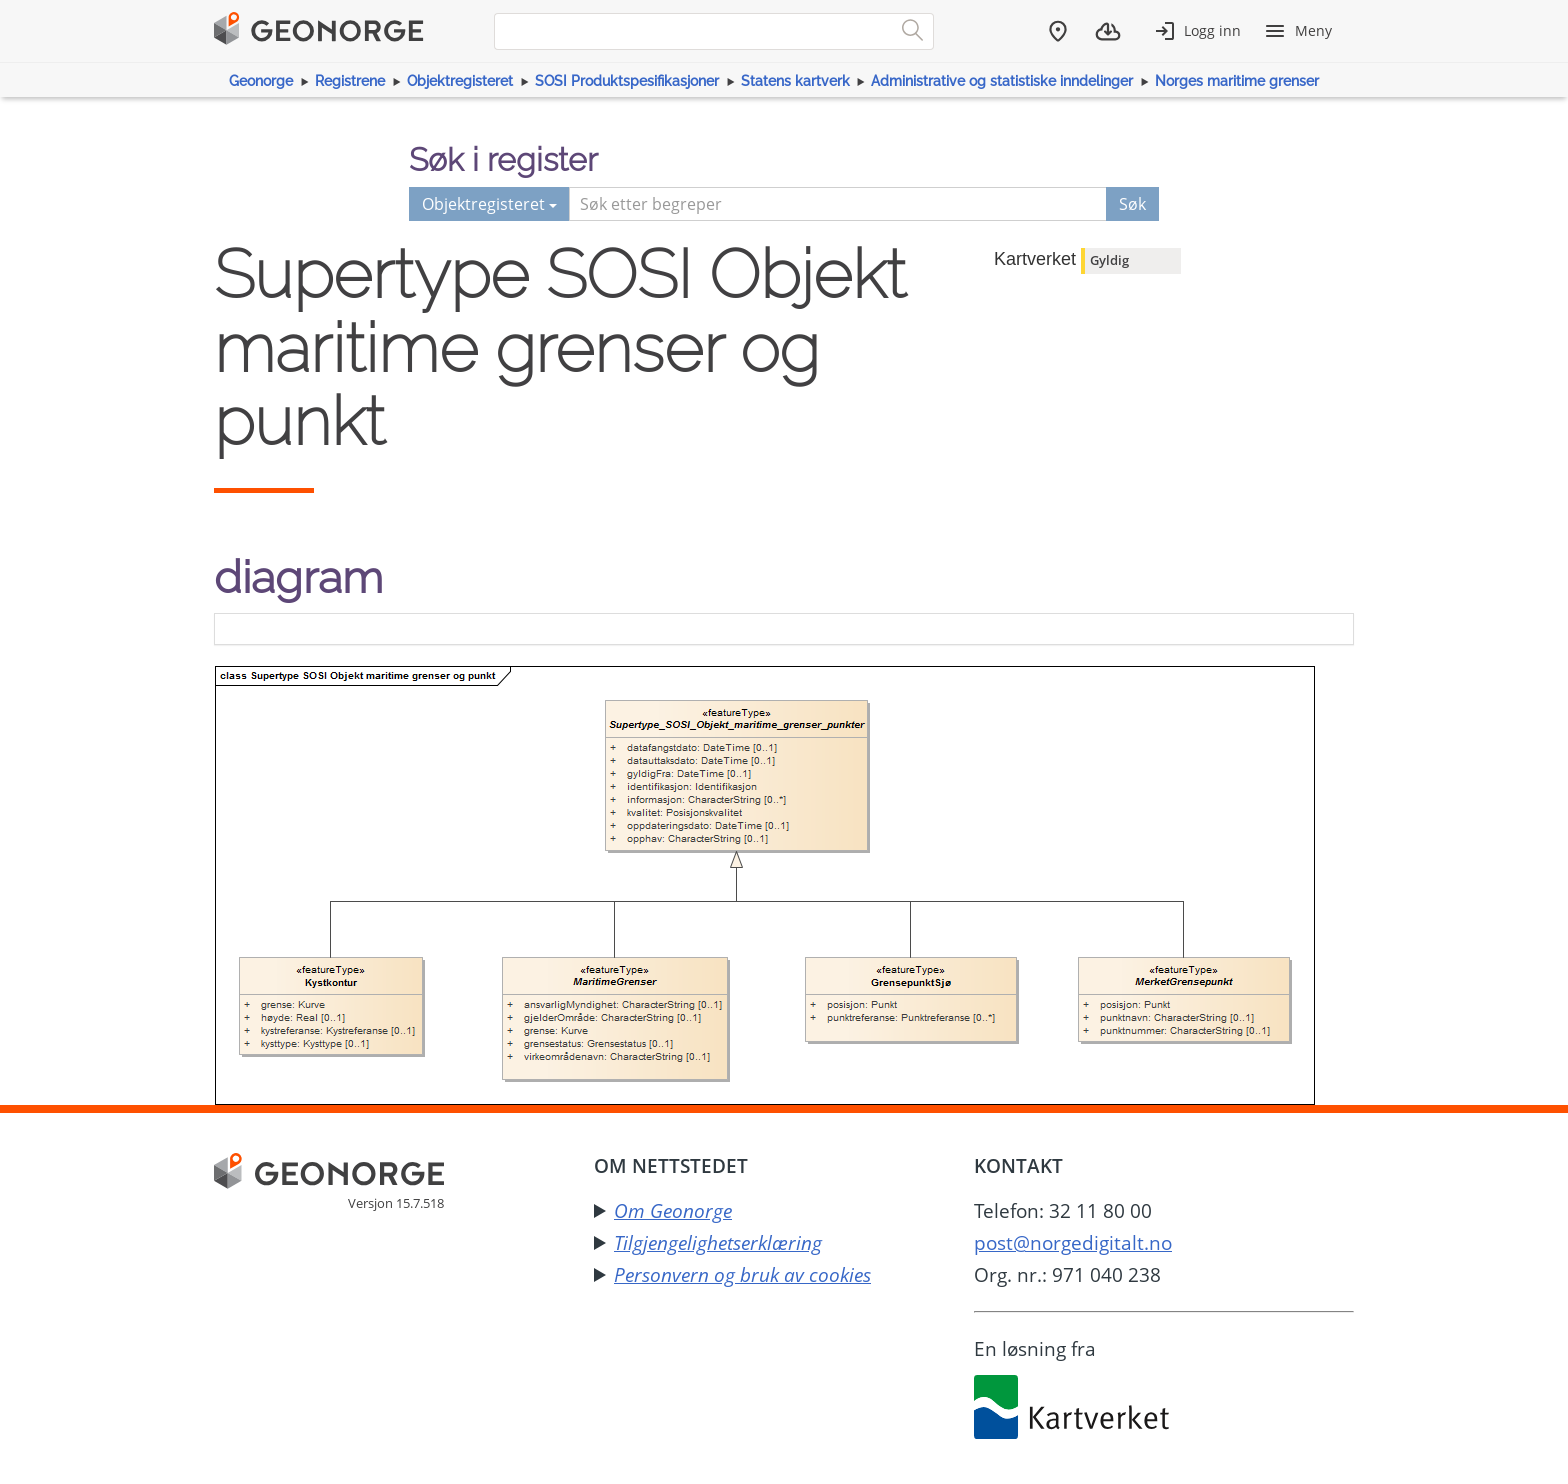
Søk (1132, 204)
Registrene (350, 81)
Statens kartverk (795, 81)
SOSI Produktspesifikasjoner (627, 81)
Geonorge (261, 81)
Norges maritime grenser (1237, 81)
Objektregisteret (460, 81)
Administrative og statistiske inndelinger (1002, 81)
